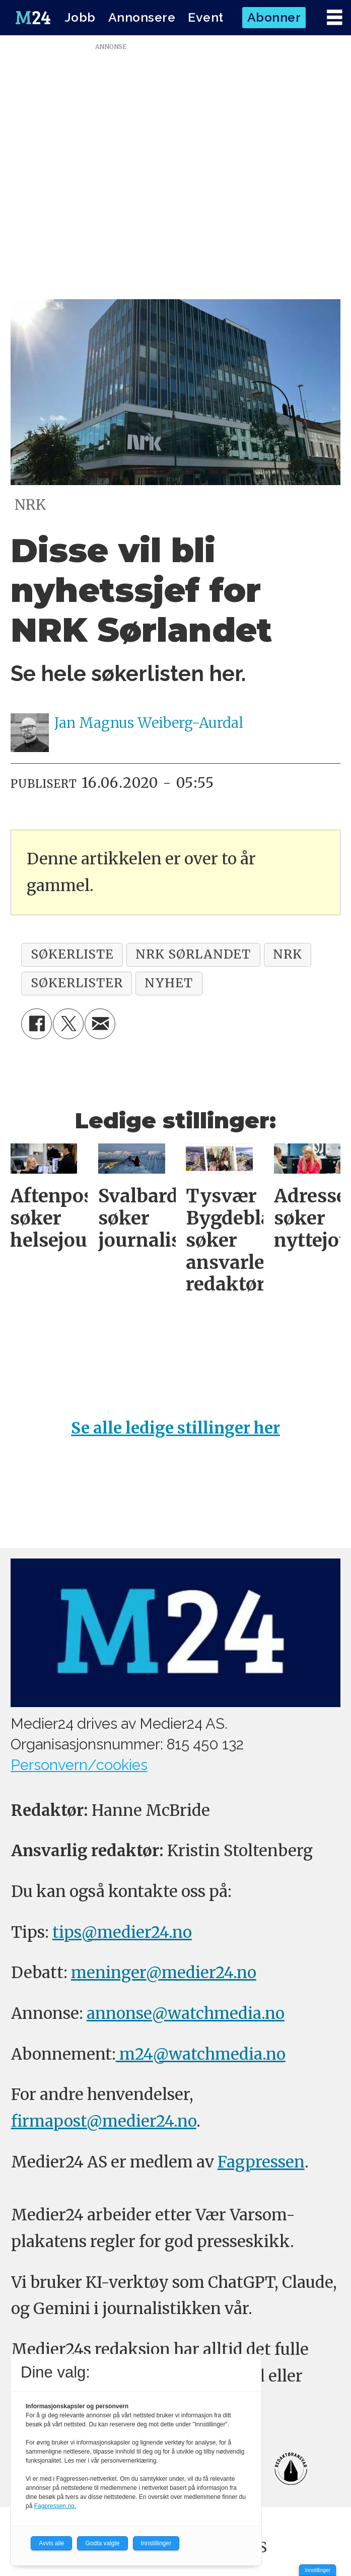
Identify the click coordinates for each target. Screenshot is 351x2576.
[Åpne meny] (334, 18)
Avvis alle (51, 2543)
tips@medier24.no (122, 1932)
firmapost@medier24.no (103, 2121)
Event (206, 17)
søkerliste (72, 954)
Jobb (80, 17)
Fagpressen (261, 2162)
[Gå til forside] (33, 17)
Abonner (274, 17)
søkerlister (77, 983)
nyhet (169, 983)
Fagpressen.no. (55, 2506)
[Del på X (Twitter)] (68, 1023)
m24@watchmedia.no (201, 2054)
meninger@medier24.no (163, 1972)
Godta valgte (102, 2543)
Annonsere (142, 17)
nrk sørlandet (193, 954)
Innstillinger (317, 2570)
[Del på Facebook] (36, 1023)
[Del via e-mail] (100, 1023)
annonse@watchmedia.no (186, 2013)
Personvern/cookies (79, 1765)
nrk (287, 954)
